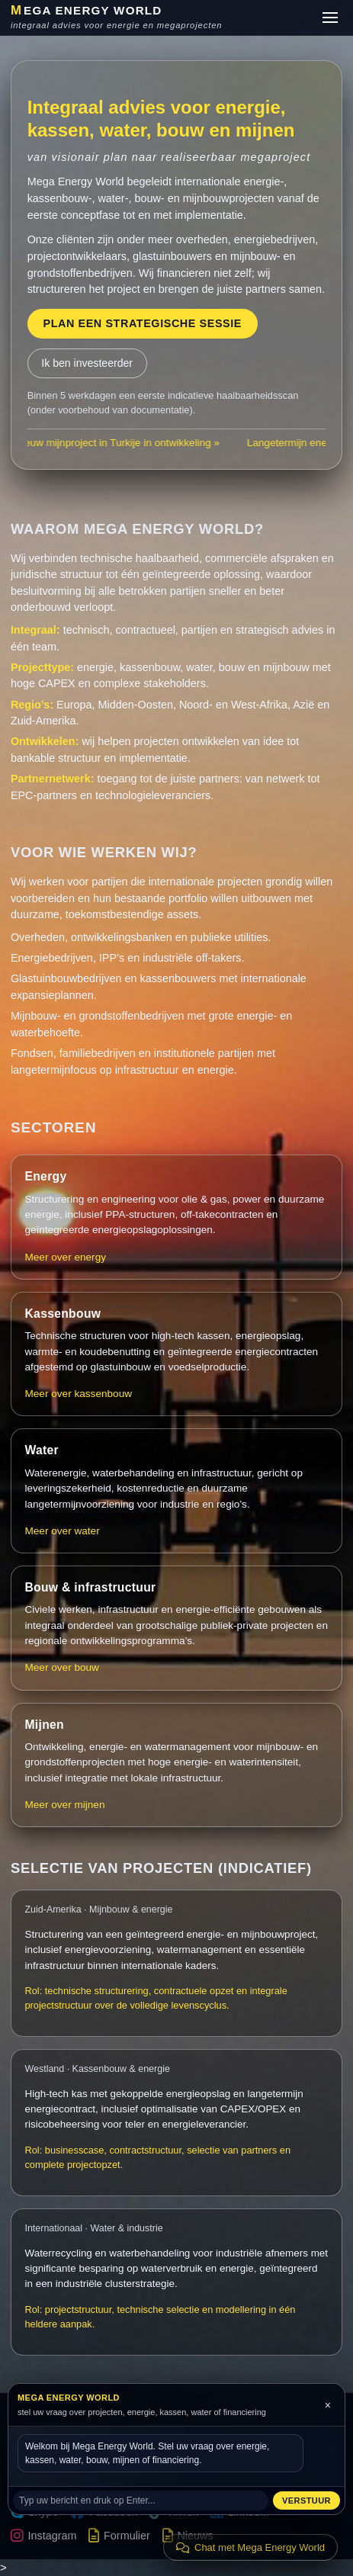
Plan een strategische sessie (142, 323)
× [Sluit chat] (328, 2405)
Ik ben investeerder (87, 363)
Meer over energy (65, 1257)
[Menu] (330, 17)
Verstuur (306, 2500)
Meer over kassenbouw (78, 1393)
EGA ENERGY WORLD (86, 11)
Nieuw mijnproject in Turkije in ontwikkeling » (121, 442)
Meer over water (61, 1531)
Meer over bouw (61, 1667)
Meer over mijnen (64, 1804)
